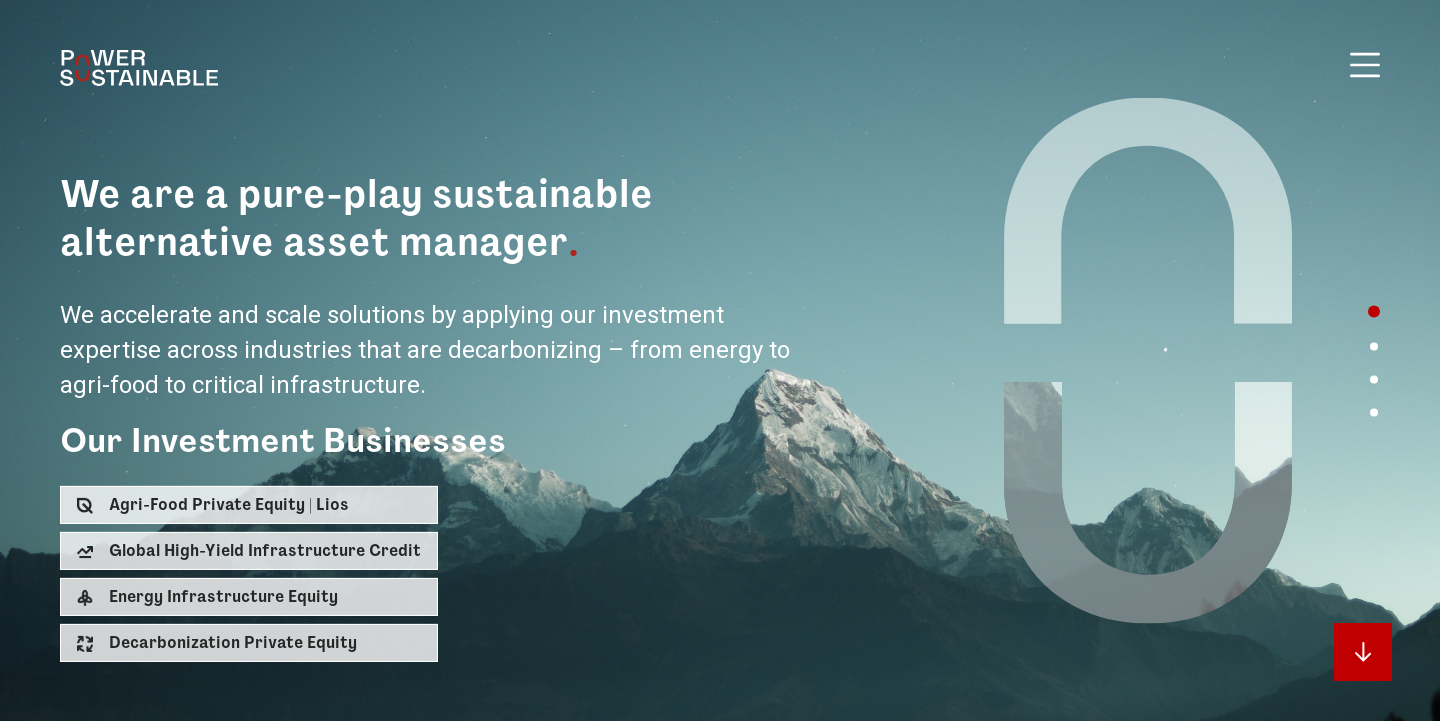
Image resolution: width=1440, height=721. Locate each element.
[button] (249, 505)
